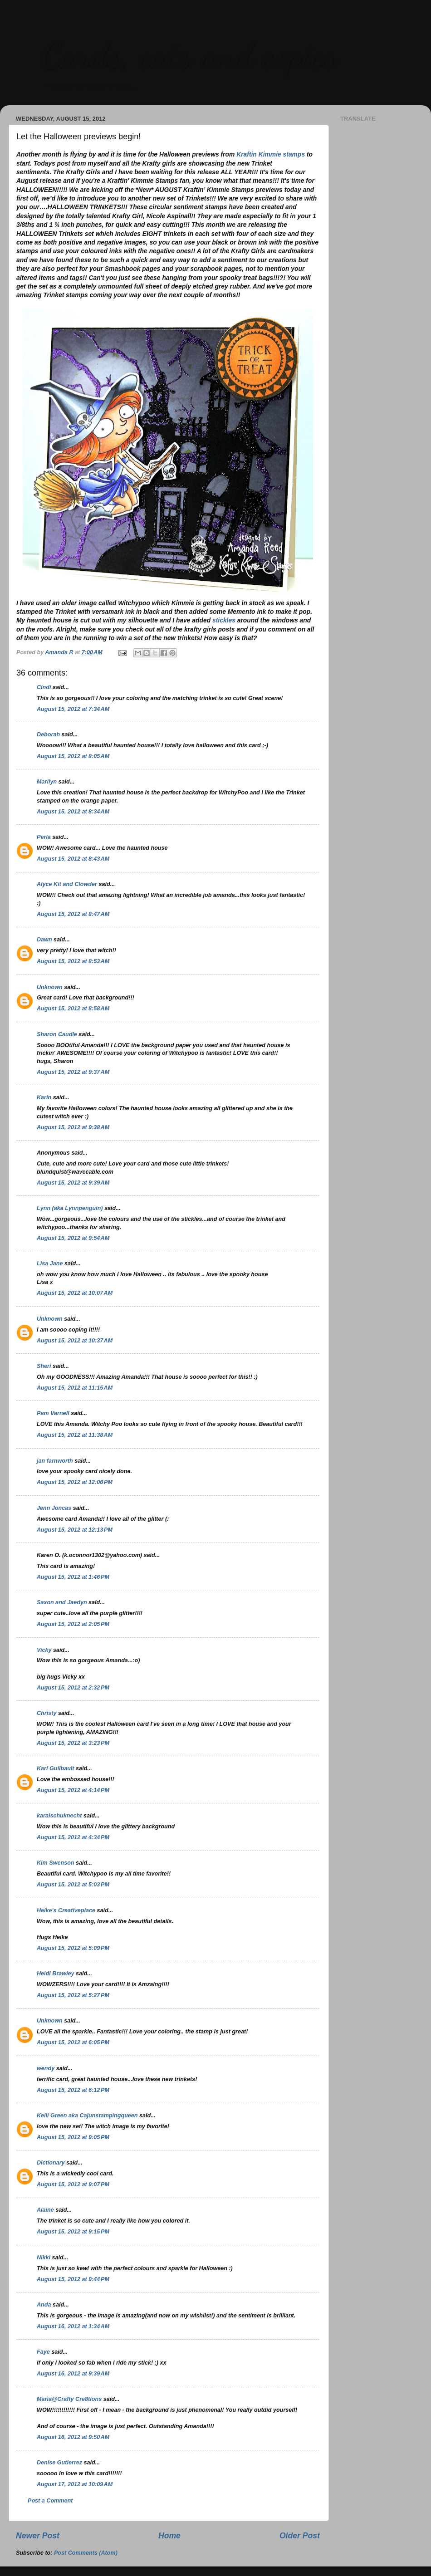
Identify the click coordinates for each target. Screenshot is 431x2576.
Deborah (48, 734)
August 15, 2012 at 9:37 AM (73, 1072)
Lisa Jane (50, 1263)
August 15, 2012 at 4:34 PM (73, 1837)
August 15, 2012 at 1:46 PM (73, 1577)
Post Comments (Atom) (86, 2553)
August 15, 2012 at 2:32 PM (73, 1688)
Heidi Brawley (55, 1973)
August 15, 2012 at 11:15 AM (75, 1388)
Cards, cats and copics (188, 54)
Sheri (44, 1366)
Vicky (44, 1650)
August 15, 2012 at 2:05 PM (73, 1624)
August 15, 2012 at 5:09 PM (73, 1948)
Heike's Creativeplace (66, 1910)
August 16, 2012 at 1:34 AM (73, 2326)
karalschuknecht (59, 1815)
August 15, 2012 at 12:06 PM (75, 1482)
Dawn (44, 939)
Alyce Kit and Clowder (67, 884)
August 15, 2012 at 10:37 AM (75, 1340)
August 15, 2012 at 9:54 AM (73, 1238)
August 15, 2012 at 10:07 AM (75, 1293)
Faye (43, 2352)
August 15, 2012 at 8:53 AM (73, 961)
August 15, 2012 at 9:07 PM (73, 2184)
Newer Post (37, 2535)
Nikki (43, 2257)
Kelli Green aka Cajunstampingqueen (87, 2115)
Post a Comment (50, 2501)
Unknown (50, 987)
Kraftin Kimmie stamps (270, 154)
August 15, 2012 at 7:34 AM (73, 709)
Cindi (44, 687)
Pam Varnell (53, 1413)
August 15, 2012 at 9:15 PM (73, 2231)
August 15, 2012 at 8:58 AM (73, 1008)
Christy (46, 1713)
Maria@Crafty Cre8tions (69, 2399)
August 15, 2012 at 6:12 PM (73, 2090)
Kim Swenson (55, 1863)
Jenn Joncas (54, 1508)
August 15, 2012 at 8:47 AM (73, 914)
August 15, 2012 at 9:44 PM (73, 2279)
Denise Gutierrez (59, 2462)
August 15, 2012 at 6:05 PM (73, 2042)
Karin (44, 1097)
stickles (223, 620)
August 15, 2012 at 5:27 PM (73, 1995)
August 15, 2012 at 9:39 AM (73, 1183)
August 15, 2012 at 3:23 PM (73, 1743)
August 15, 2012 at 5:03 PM (73, 1884)
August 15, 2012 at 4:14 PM (73, 1790)
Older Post (299, 2535)
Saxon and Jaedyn (62, 1602)
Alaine (45, 2210)
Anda (44, 2305)
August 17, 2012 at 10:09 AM (75, 2484)
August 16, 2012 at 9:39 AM (73, 2373)
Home (169, 2535)
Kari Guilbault (55, 1768)
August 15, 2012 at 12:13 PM (75, 1530)
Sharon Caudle (57, 1034)
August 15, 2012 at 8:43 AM (73, 859)
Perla (44, 837)
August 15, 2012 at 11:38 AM (75, 1435)
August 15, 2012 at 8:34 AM (73, 811)
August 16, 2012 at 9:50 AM (73, 2437)
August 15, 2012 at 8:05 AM (73, 756)
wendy (45, 2068)
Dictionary (51, 2163)
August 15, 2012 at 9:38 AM (73, 1127)
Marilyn (47, 782)
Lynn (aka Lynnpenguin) (70, 1208)
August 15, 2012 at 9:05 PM (73, 2137)
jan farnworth (55, 1461)
